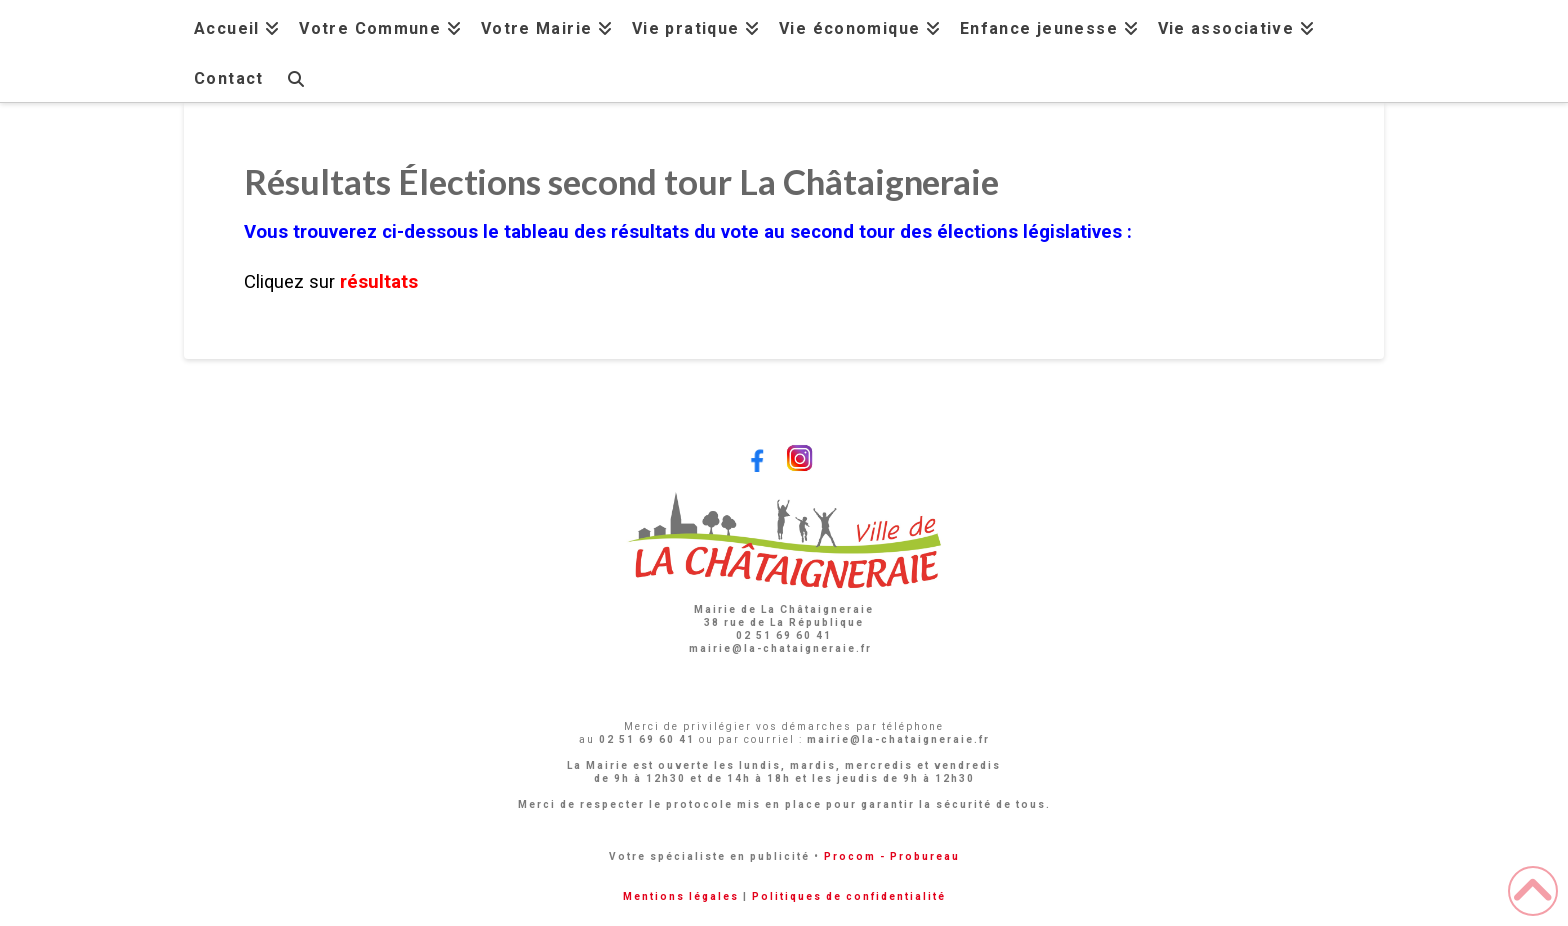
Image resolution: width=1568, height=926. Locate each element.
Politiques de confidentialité (849, 896)
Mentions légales (681, 896)
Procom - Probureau (892, 856)
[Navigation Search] (295, 76)
